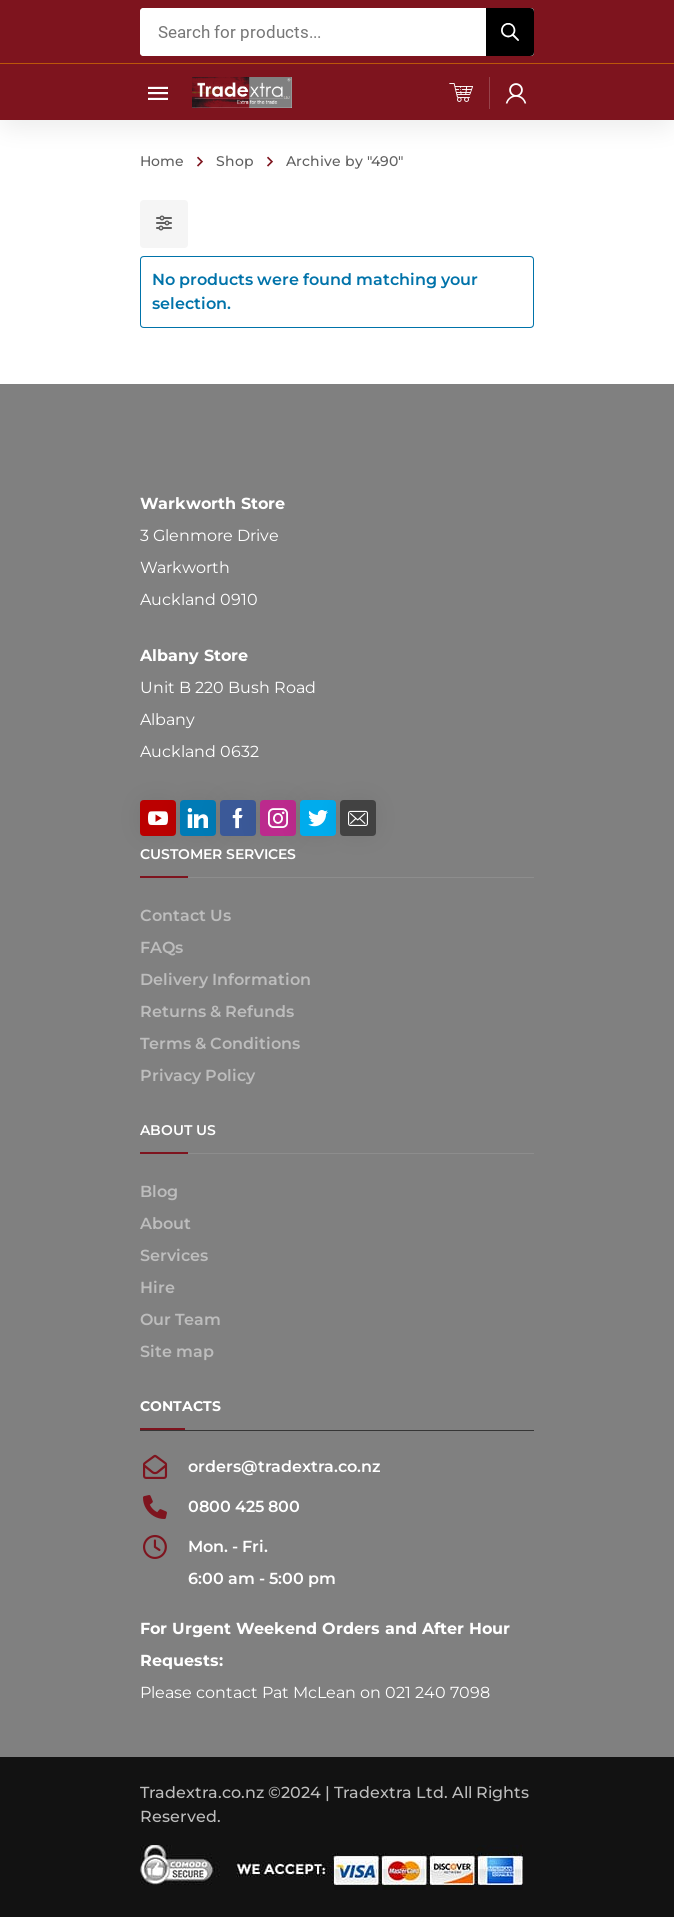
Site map (177, 1351)
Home (162, 161)
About (165, 1223)
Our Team (180, 1319)
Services (174, 1255)
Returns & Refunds (217, 1011)
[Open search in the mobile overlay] (337, 32)
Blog (159, 1191)
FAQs (161, 947)
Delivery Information (225, 979)
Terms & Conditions (220, 1043)
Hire (157, 1287)
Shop (235, 161)
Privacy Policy (197, 1075)
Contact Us (185, 915)
